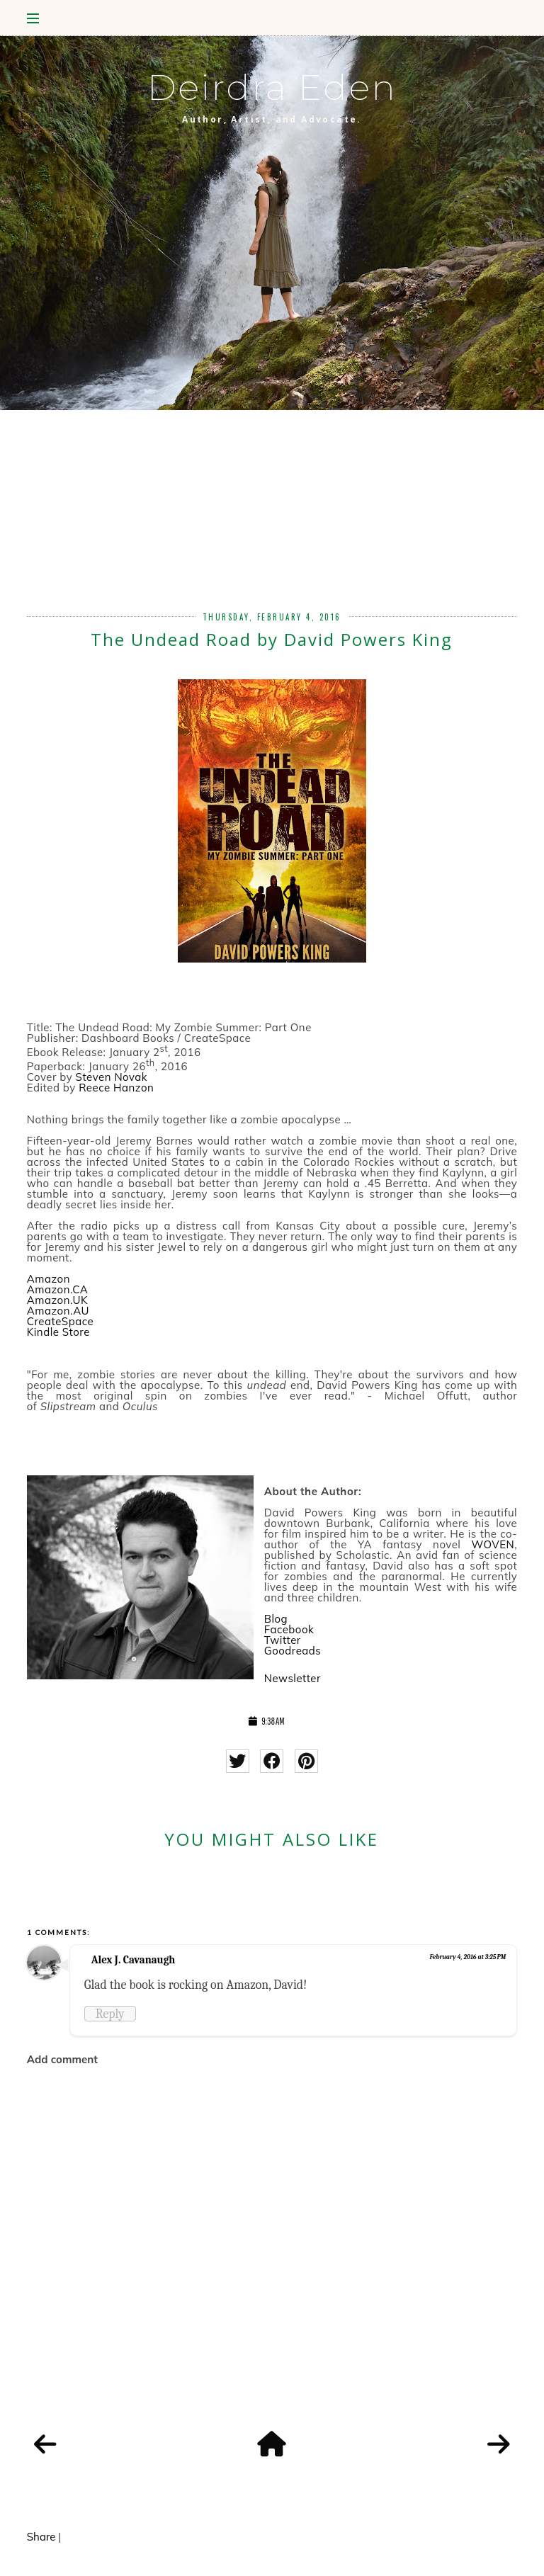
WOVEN (493, 1544)
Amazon (48, 1279)
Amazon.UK (57, 1300)
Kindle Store (58, 1332)
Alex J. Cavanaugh (133, 1959)
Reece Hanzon (116, 1087)
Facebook (289, 1629)
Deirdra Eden (272, 87)
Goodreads (293, 1650)
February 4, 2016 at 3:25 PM (468, 1957)
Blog (276, 1618)
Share (41, 2536)
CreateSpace (60, 1321)
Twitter (282, 1640)
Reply (110, 2014)
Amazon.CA (58, 1289)
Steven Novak (111, 1077)
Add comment (62, 2059)
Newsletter (292, 1678)
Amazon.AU (58, 1310)
